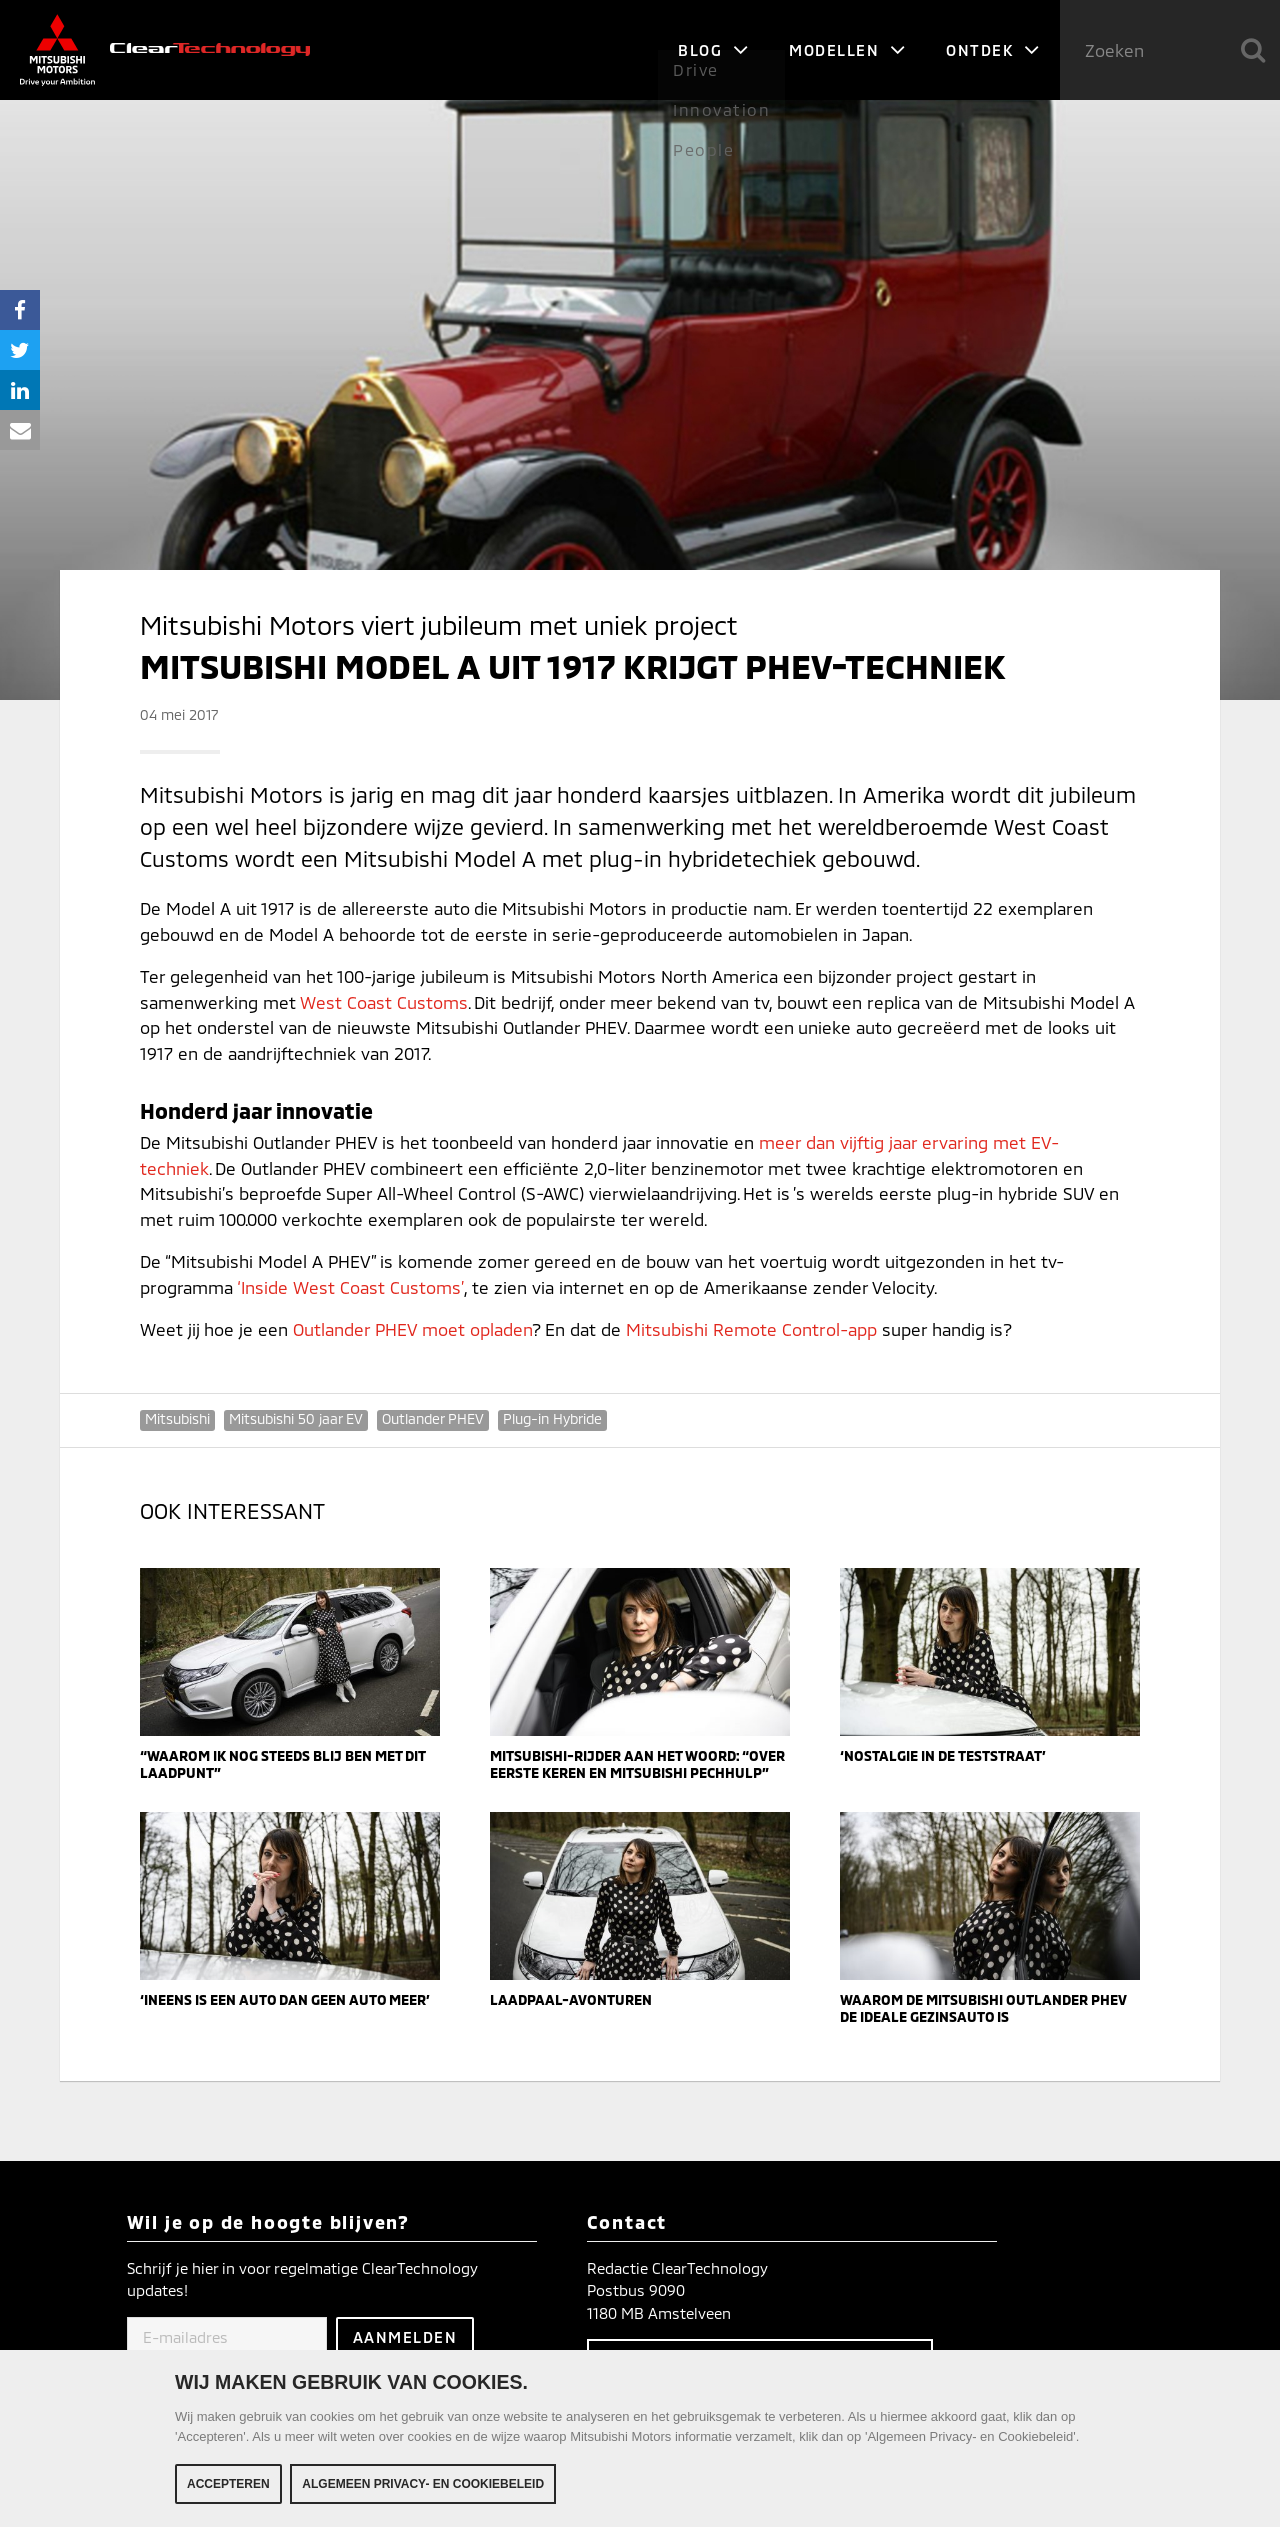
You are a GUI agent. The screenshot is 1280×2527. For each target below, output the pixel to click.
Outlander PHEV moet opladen (412, 1329)
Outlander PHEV (433, 1418)
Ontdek (993, 50)
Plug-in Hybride (552, 1418)
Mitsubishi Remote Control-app (751, 1329)
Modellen (847, 50)
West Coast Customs (384, 1002)
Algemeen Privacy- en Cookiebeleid (423, 2484)
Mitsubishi (177, 1418)
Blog (713, 50)
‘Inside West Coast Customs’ (350, 1287)
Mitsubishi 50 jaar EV (296, 1418)
